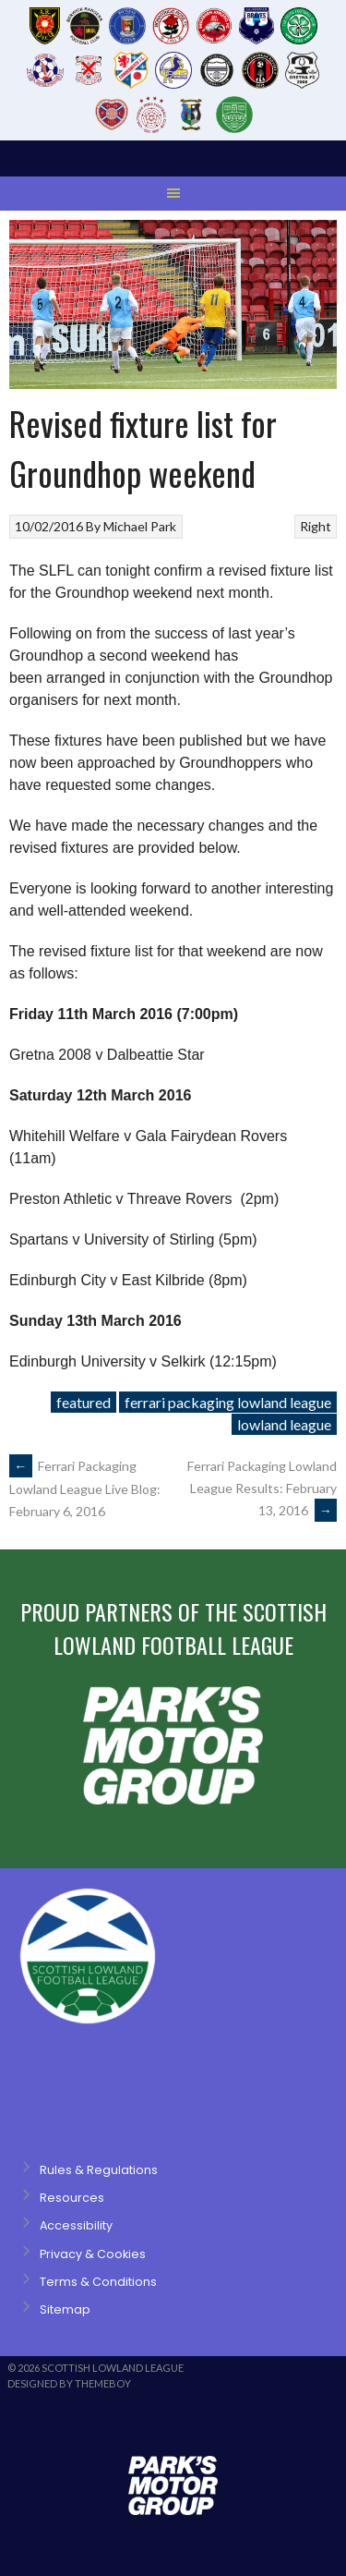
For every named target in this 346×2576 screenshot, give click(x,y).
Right (315, 526)
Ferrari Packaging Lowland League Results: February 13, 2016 (262, 1488)
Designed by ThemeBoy (69, 2383)
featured (83, 1402)
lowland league (284, 1424)
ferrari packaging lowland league (228, 1402)
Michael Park (139, 526)
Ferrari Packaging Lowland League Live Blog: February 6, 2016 (85, 1488)
